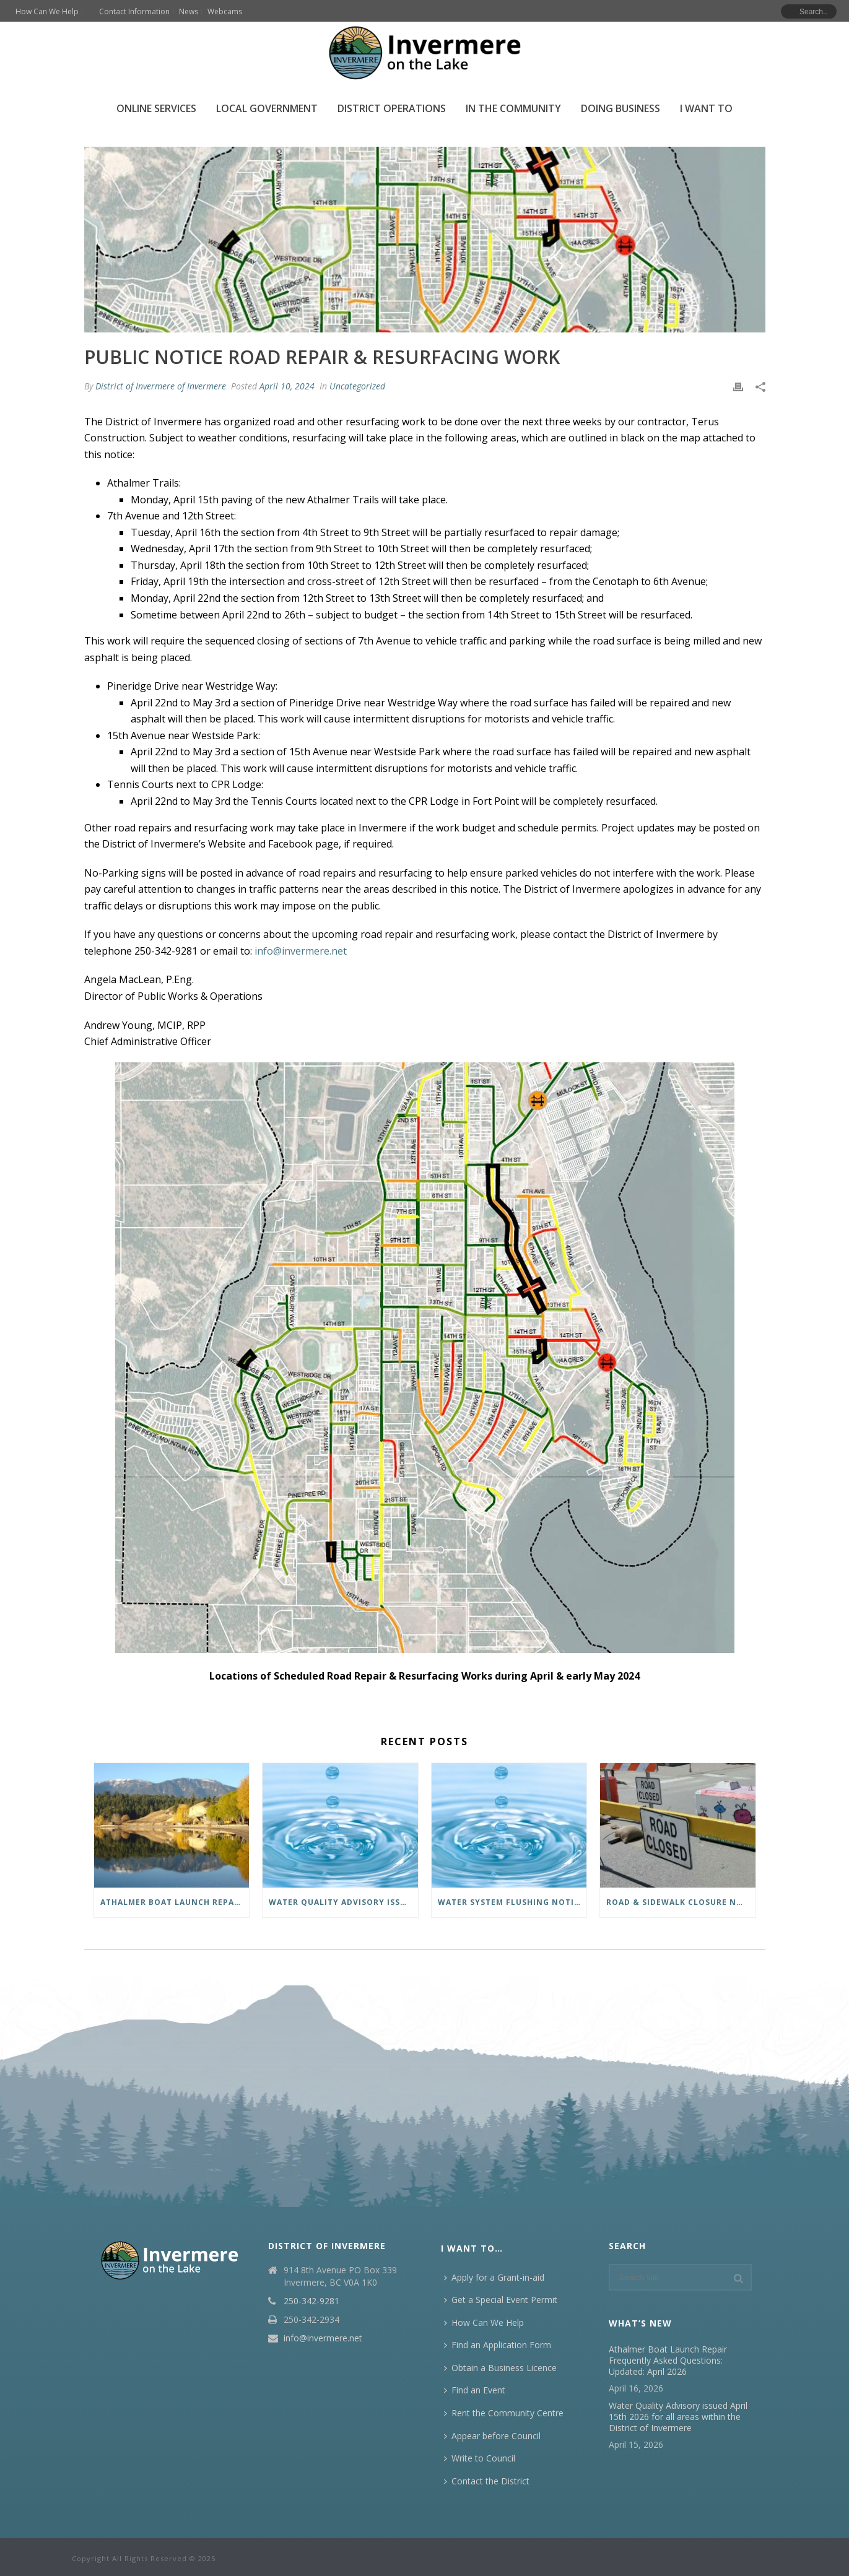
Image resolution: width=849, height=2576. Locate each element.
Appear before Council (492, 2436)
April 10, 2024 (287, 386)
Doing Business (620, 108)
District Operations (391, 108)
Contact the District (486, 2481)
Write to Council (479, 2458)
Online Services (156, 108)
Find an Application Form (497, 2345)
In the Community (513, 108)
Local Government (267, 108)
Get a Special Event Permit (500, 2299)
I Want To (706, 108)
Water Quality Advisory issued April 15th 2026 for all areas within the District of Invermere (343, 1902)
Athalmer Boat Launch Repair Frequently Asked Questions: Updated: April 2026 (175, 1902)
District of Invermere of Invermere (160, 386)
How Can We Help (484, 2322)
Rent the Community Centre (504, 2413)
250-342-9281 (311, 2301)
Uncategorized (357, 386)
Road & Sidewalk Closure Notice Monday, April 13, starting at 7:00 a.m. (680, 1902)
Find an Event (474, 2390)
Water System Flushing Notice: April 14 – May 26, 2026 (512, 1902)
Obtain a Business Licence (500, 2368)
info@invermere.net (323, 2338)
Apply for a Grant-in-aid (494, 2277)
